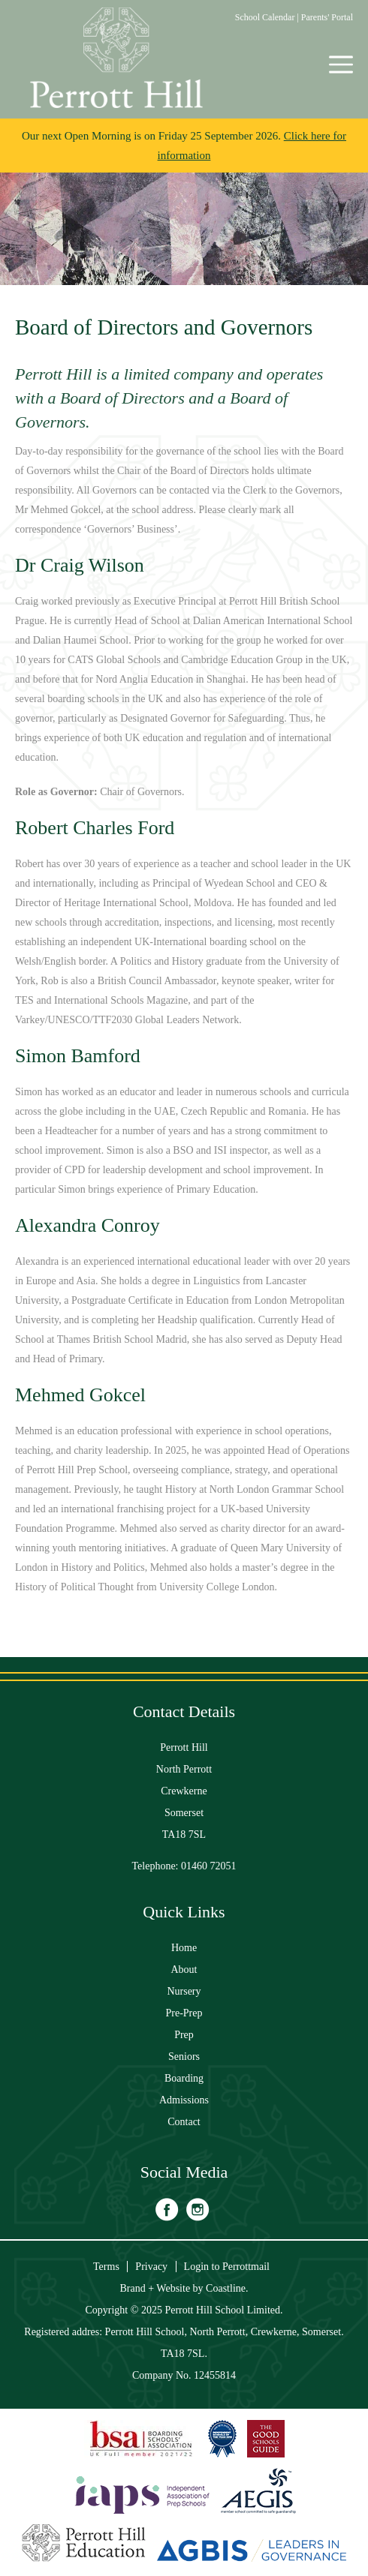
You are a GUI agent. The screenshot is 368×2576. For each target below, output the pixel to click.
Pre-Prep (184, 2013)
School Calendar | (268, 17)
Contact (184, 2121)
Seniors (184, 2056)
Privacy (151, 2266)
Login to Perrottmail (227, 2266)
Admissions (184, 2100)
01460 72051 (209, 1866)
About (184, 1969)
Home (184, 1947)
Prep (184, 2034)
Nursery (184, 1991)
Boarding (184, 2078)
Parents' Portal (327, 17)
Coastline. (227, 2288)
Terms (106, 2266)
